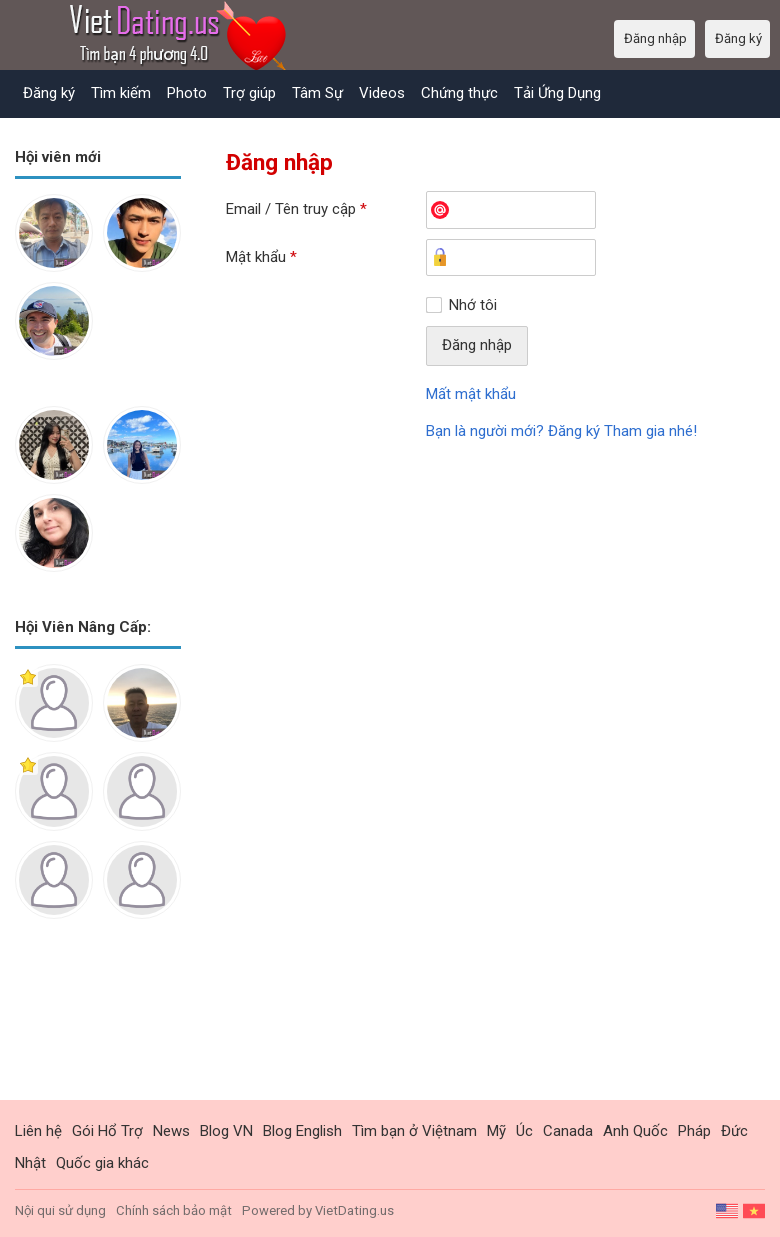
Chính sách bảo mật (174, 1210)
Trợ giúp (249, 93)
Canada (568, 1131)
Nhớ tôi (473, 305)
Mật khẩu (261, 257)
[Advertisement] (98, 1025)
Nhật (30, 1163)
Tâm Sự (317, 93)
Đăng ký (49, 93)
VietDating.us (354, 1210)
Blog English (302, 1131)
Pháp (694, 1131)
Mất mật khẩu (471, 394)
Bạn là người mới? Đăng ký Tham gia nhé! (561, 431)
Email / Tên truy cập (296, 209)
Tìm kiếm (121, 93)
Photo (187, 93)
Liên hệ (38, 1131)
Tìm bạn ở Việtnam (414, 1131)
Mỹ (496, 1131)
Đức (734, 1131)
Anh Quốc (635, 1131)
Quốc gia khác (102, 1163)
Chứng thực (459, 93)
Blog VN (226, 1131)
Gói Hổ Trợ (107, 1131)
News (171, 1131)
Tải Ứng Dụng (557, 93)
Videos (382, 93)
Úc (524, 1131)
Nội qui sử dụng (60, 1210)
